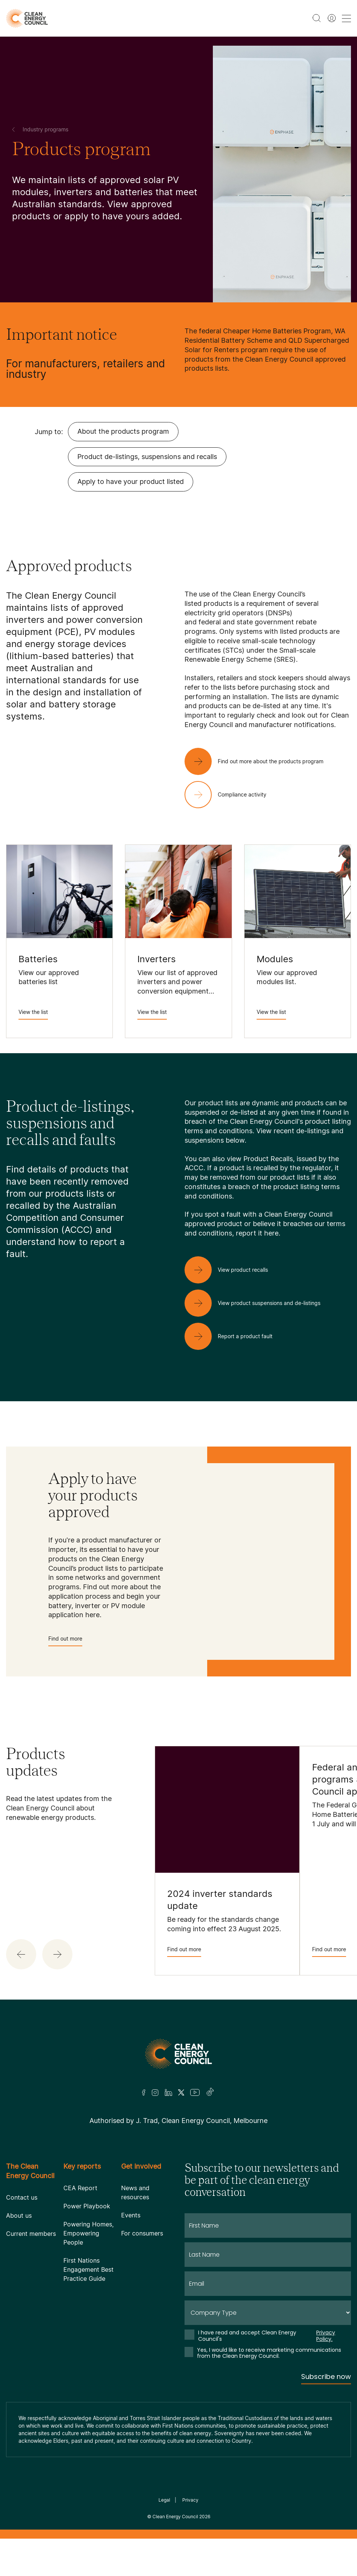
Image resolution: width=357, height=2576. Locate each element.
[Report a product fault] (235, 1336)
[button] (21, 1954)
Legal (164, 2500)
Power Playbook (86, 2206)
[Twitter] (181, 2092)
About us (19, 2215)
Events (130, 2215)
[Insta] (155, 2092)
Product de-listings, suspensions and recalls (147, 457)
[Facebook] (144, 2092)
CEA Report (80, 2188)
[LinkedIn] (168, 2092)
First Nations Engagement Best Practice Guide (88, 2269)
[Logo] (178, 2054)
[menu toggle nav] (346, 18)
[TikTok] (210, 2092)
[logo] (27, 18)
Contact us (21, 2197)
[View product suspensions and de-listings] (258, 1303)
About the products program (123, 431)
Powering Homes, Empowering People (88, 2233)
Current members (31, 2233)
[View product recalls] (232, 1269)
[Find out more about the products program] (260, 761)
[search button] (316, 18)
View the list (33, 1014)
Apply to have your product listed (130, 481)
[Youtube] (195, 2092)
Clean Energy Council (175, 2516)
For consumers (142, 2233)
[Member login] (332, 18)
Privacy (190, 2500)
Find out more (65, 1640)
